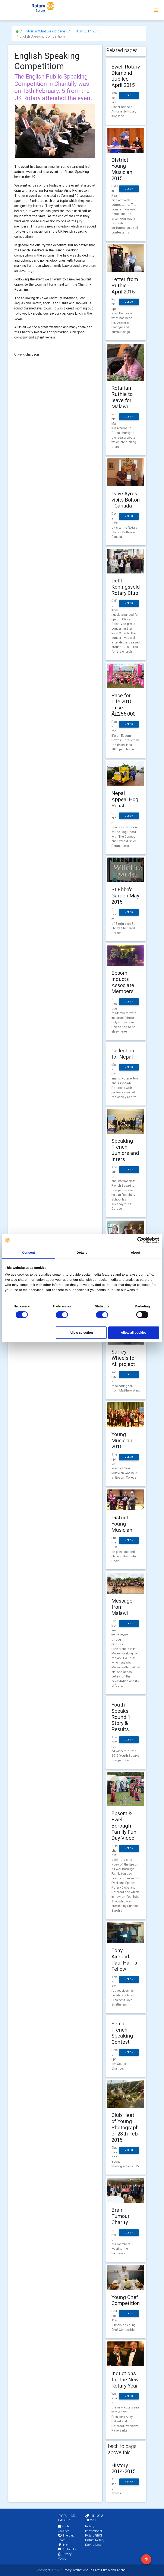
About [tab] (135, 1252)
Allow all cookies (133, 1332)
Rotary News (93, 2545)
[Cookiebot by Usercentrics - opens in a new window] (140, 1240)
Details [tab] (82, 1252)
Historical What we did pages (45, 31)
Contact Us (67, 2549)
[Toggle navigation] (156, 10)
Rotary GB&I (93, 2535)
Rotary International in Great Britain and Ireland (94, 2570)
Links (63, 2545)
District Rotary (94, 2540)
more (128, 95)
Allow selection (81, 1332)
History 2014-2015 (86, 31)
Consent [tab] (28, 1252)
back (129, 2481)
